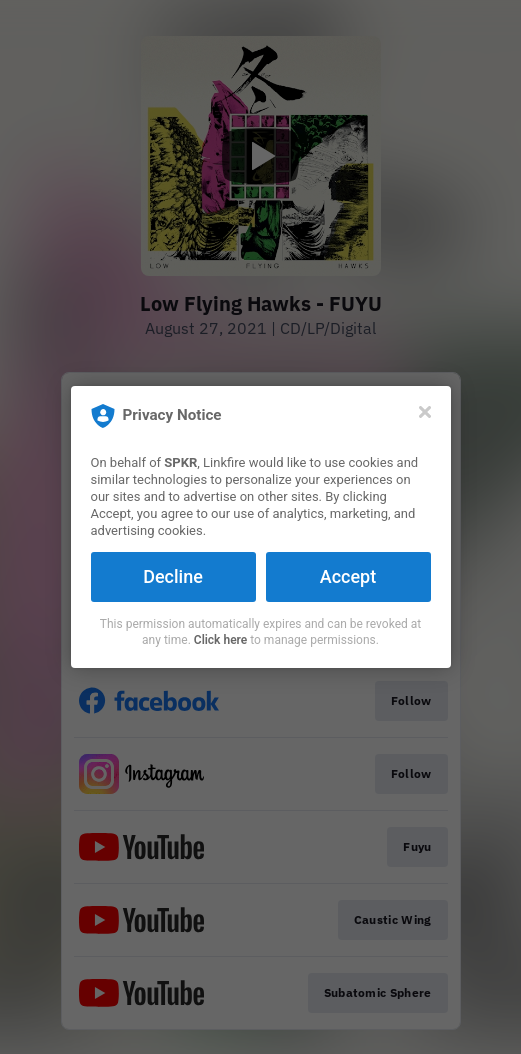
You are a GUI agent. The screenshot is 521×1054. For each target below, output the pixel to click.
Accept (348, 576)
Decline (173, 576)
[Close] (425, 412)
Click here (220, 640)
